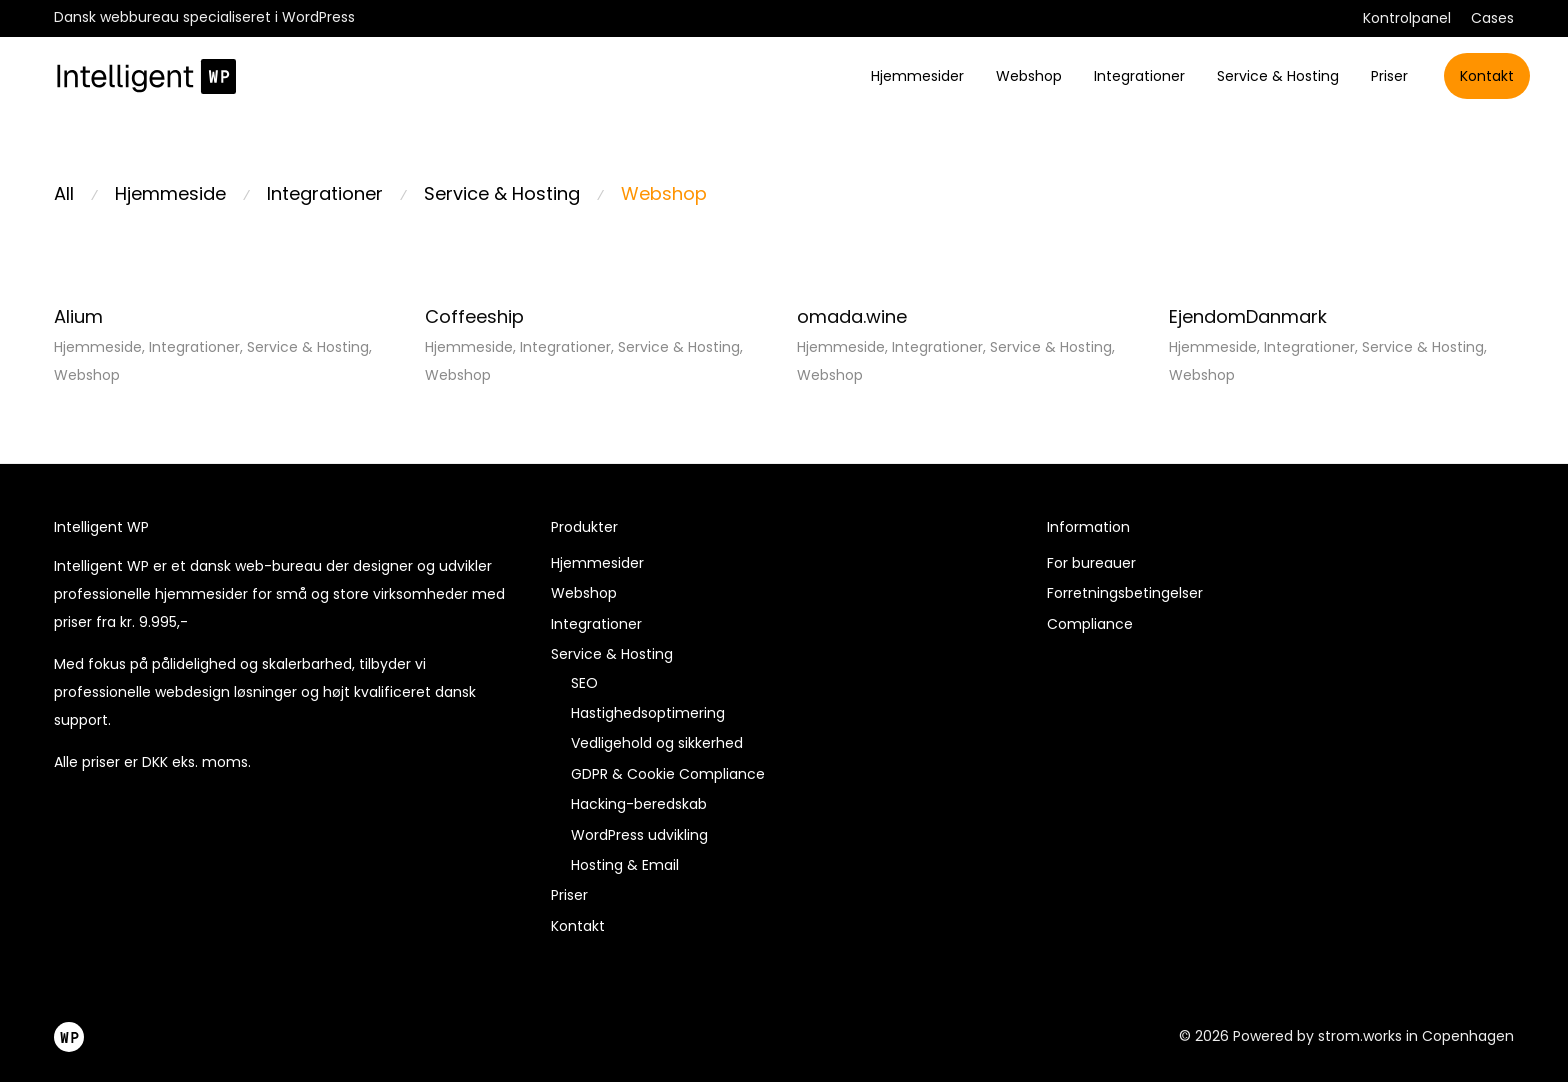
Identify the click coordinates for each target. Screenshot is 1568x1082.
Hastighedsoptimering (648, 713)
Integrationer (1139, 76)
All (64, 193)
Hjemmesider (917, 76)
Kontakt (1487, 76)
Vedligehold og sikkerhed (657, 743)
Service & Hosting (1278, 76)
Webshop (1029, 76)
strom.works (1360, 1036)
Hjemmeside (170, 193)
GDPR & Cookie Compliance (668, 774)
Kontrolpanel (1407, 18)
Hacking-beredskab (639, 804)
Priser (1389, 76)
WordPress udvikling (639, 835)
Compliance (1090, 624)
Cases (1492, 18)
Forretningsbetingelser (1125, 593)
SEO (584, 683)
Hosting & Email (625, 865)
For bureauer (1091, 563)
